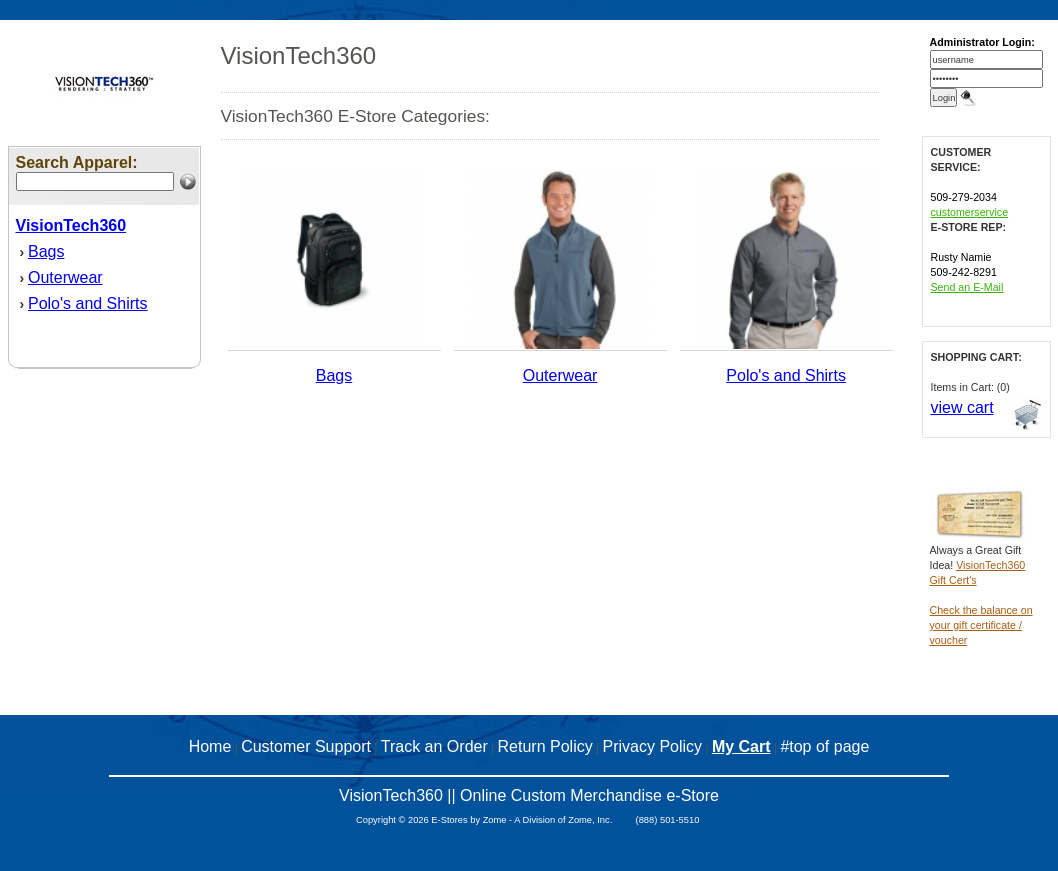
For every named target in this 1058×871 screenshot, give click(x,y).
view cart (962, 407)
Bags (46, 251)
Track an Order (434, 746)
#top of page (824, 746)
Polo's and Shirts (88, 303)
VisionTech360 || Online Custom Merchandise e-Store (529, 795)
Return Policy (545, 746)
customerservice (970, 212)
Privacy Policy (653, 746)
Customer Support (306, 746)
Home (210, 746)
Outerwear (65, 277)
